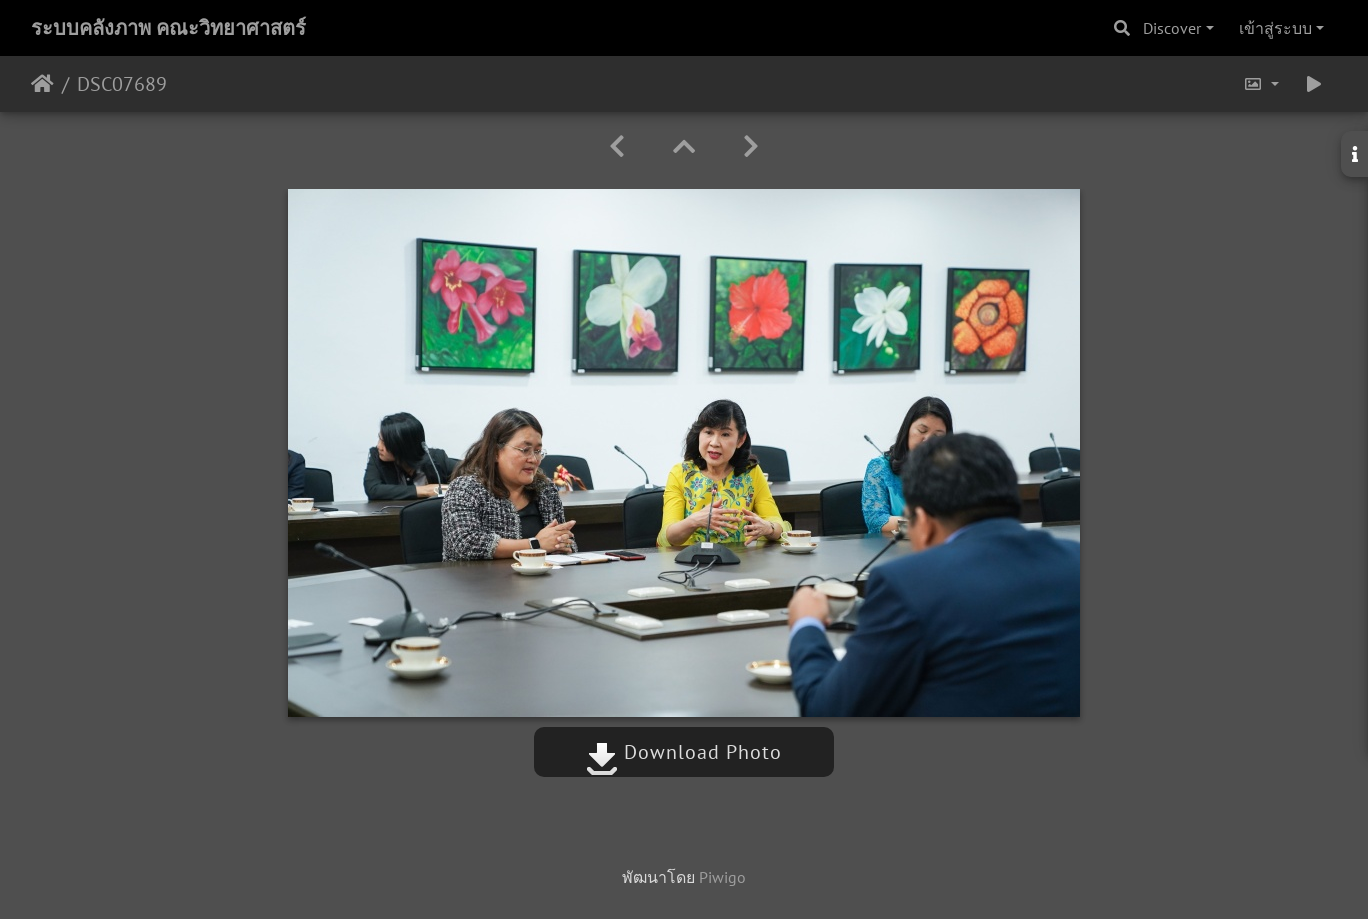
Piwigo (722, 877)
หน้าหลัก (42, 84)
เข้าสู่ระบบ (1275, 28)
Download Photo (684, 752)
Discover (1172, 28)
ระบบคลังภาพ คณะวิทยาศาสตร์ (168, 28)
